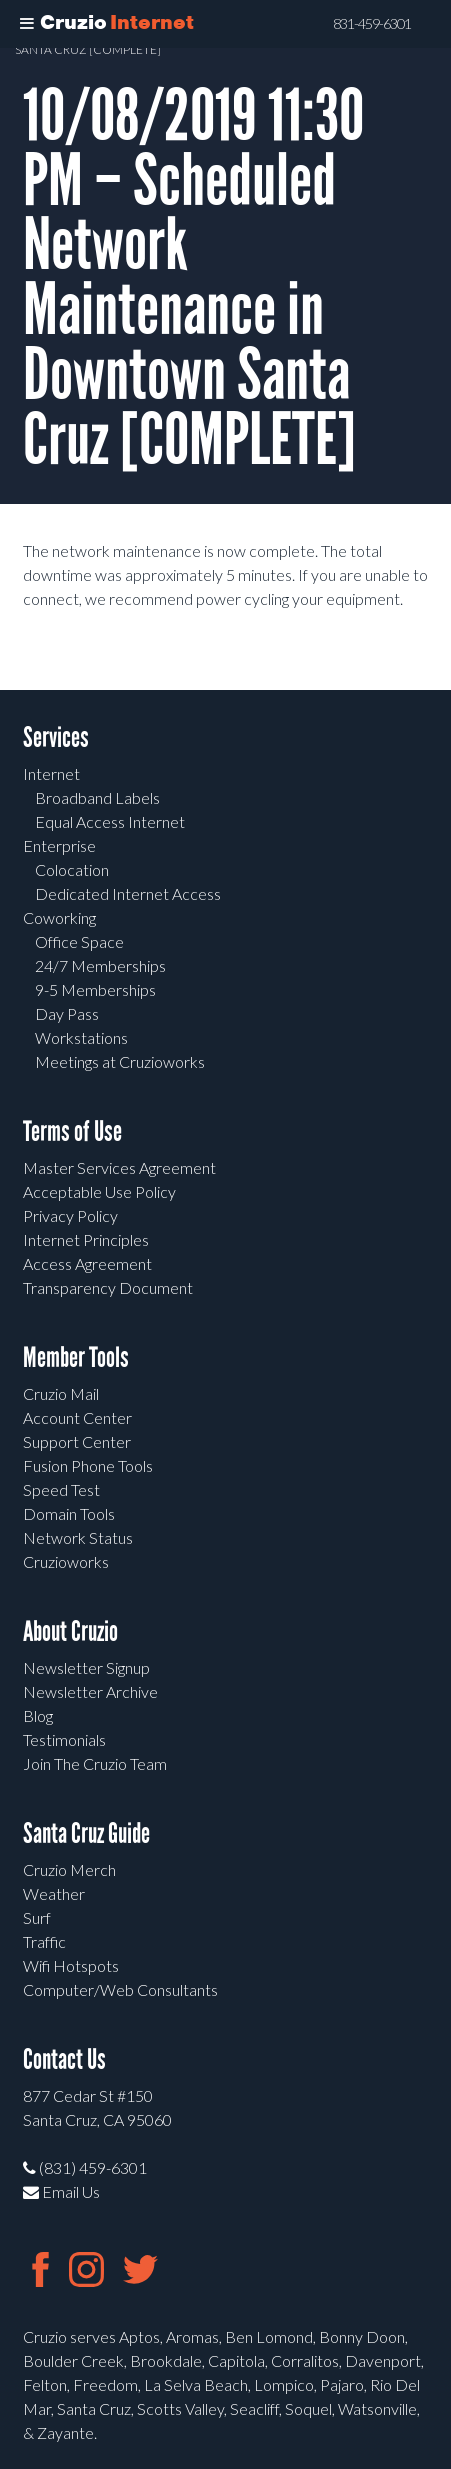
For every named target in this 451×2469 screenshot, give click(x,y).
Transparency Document (108, 1287)
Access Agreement (87, 1263)
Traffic (44, 1941)
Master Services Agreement (119, 1167)
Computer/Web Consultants (120, 1989)
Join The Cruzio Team (95, 1763)
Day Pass (67, 1013)
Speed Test (61, 1489)
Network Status (78, 1537)
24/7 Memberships (100, 965)
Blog (38, 1715)
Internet (51, 773)
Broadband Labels (97, 797)
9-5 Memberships (95, 989)
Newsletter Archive (90, 1691)
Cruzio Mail (61, 1393)
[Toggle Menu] (27, 24)
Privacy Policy (70, 1215)
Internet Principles (86, 1239)
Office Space (79, 941)
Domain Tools (69, 1513)
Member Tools (76, 1357)
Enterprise (59, 845)
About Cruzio (70, 1631)
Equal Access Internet (110, 821)
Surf (37, 1917)
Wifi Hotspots (71, 1965)
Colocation (72, 869)
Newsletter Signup (86, 1667)
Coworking (59, 917)
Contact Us (64, 2059)
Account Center (77, 1417)
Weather (54, 1893)
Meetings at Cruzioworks (120, 1061)
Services (56, 737)
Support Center (77, 1441)
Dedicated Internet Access (128, 893)
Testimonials (64, 1739)
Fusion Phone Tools (88, 1465)
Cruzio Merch (69, 1869)
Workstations (81, 1037)
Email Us (61, 2191)
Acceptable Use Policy (99, 1191)
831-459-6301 (372, 24)
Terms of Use (72, 1131)
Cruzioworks (66, 1561)
